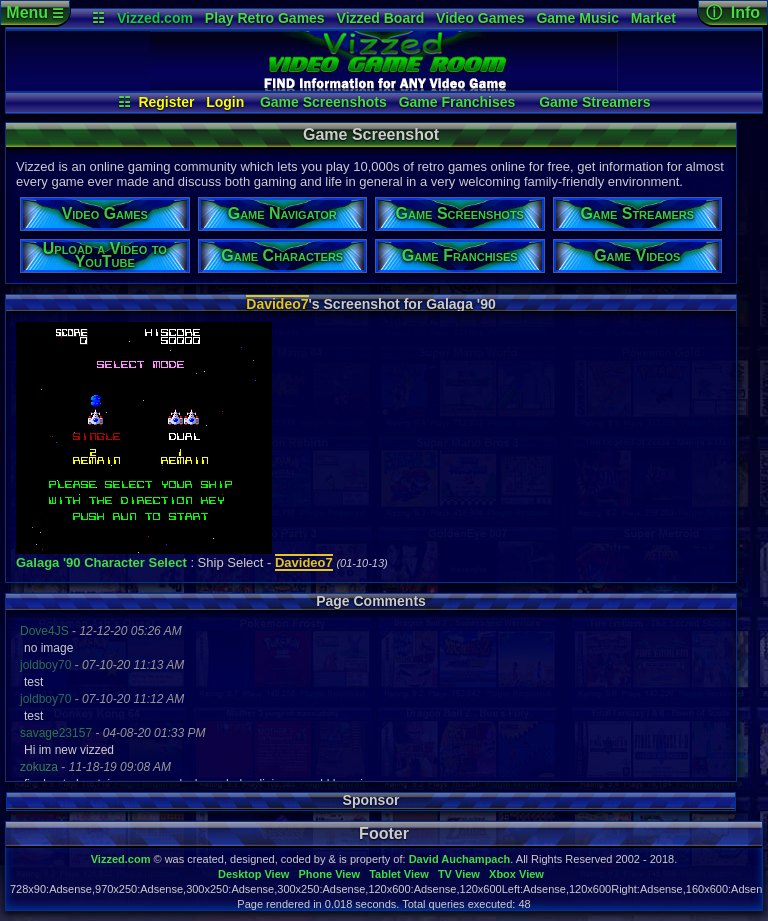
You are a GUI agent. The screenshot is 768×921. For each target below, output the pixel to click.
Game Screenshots (323, 102)
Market (653, 18)
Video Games (480, 18)
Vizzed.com (155, 18)
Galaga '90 (48, 562)
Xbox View (516, 874)
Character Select (135, 562)
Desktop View (253, 874)
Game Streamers (594, 102)
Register (166, 102)
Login (225, 102)
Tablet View (399, 874)
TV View (459, 874)
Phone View (329, 874)
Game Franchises (457, 102)
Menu (34, 12)
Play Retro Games (265, 18)
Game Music (577, 18)
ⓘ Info (733, 12)
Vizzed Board (381, 18)
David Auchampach (460, 859)
